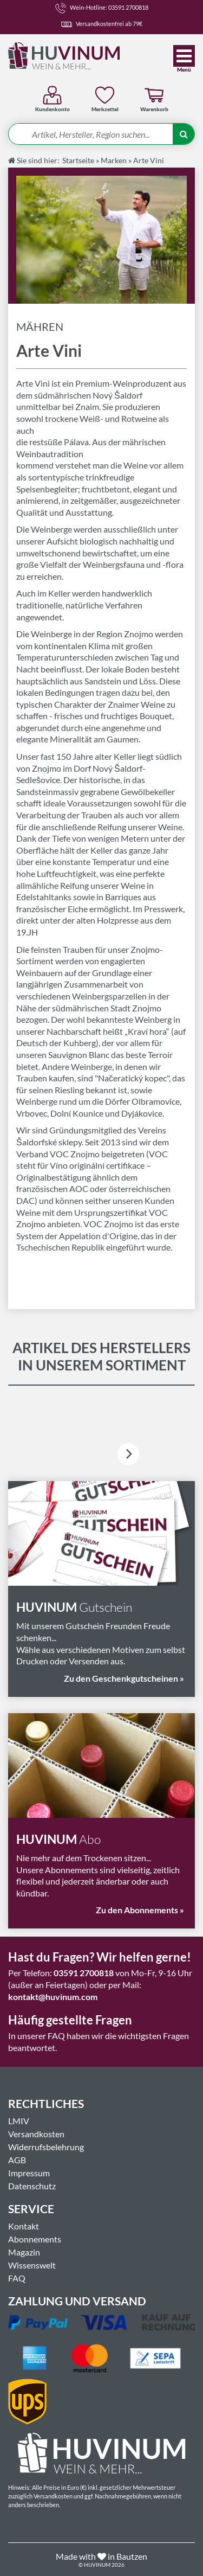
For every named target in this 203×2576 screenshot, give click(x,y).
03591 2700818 (84, 1973)
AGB (17, 2160)
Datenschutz (32, 2186)
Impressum (29, 2173)
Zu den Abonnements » (140, 1910)
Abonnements (34, 2239)
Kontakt (23, 2226)
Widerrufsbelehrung (46, 2147)
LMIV (18, 2121)
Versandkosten (36, 2134)
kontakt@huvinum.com (52, 1996)
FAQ (16, 2278)
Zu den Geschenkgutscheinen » (124, 1678)
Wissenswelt (32, 2265)
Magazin (24, 2252)
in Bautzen (127, 2556)
